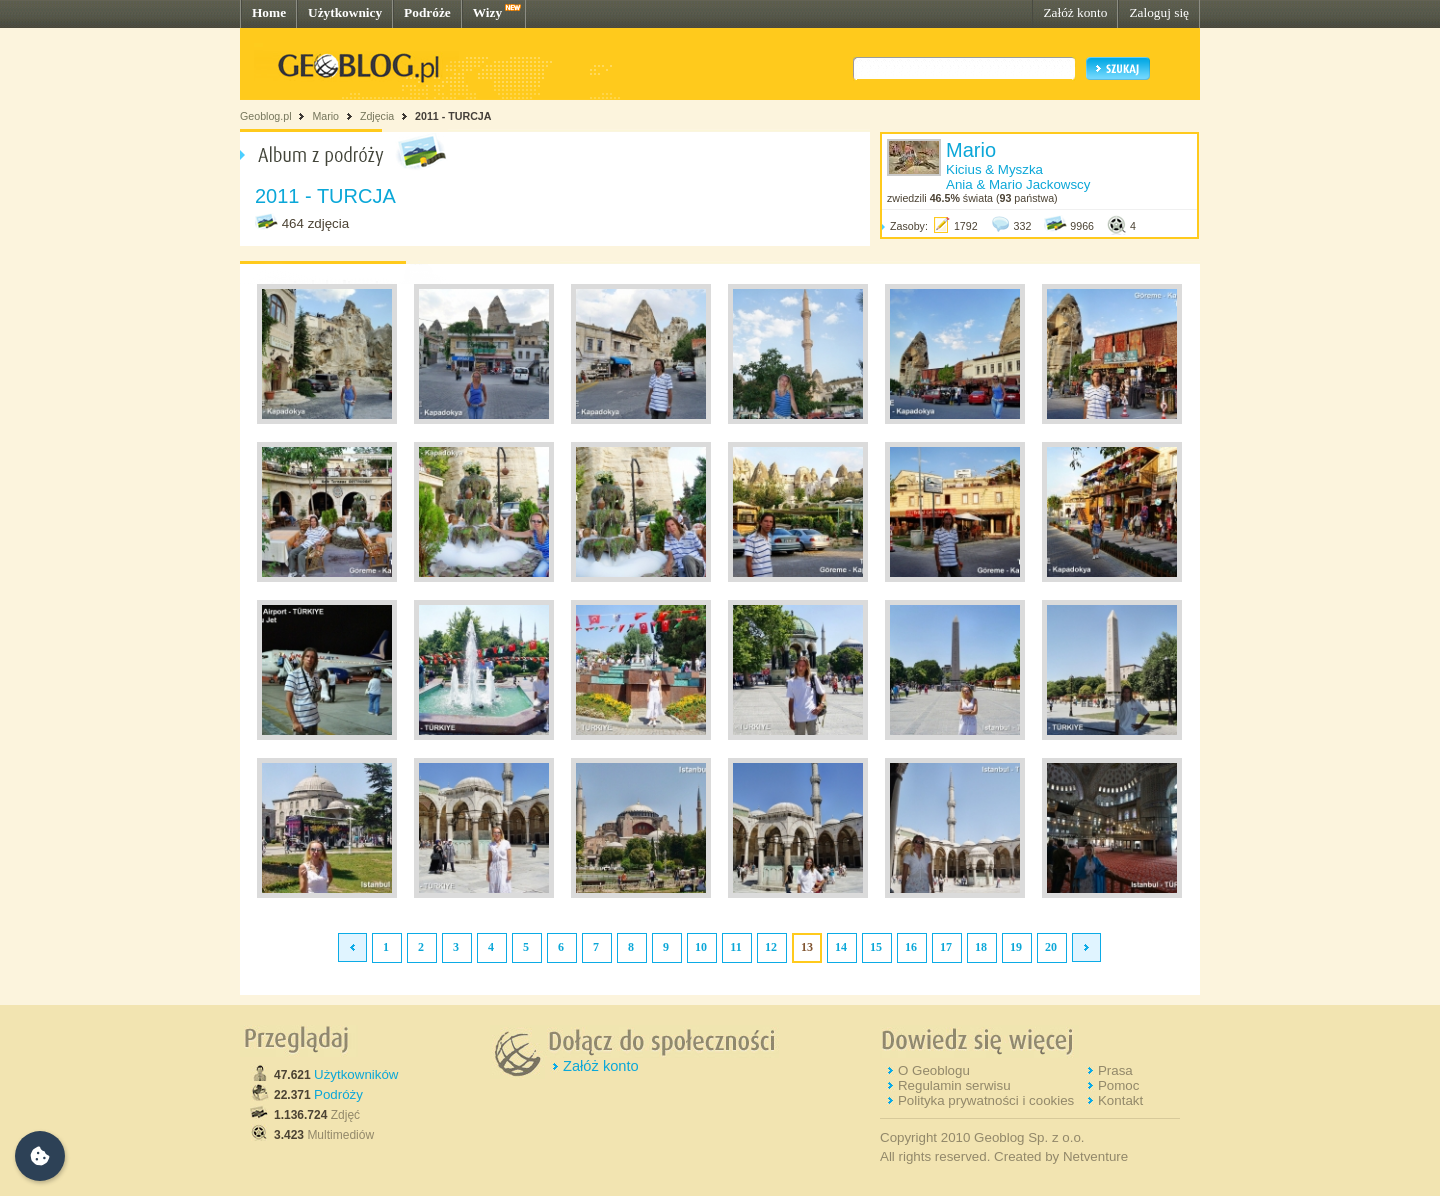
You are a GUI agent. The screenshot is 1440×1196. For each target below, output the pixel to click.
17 (946, 947)
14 (841, 947)
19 (1016, 947)
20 (1051, 947)
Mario (325, 116)
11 (735, 947)
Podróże (427, 12)
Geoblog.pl (266, 116)
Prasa (1115, 1070)
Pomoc (1118, 1085)
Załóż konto (1075, 12)
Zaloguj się (1159, 12)
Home (269, 12)
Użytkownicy (345, 12)
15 (876, 947)
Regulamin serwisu (954, 1085)
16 (911, 947)
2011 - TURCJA (453, 116)
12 (771, 947)
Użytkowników (356, 1074)
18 (981, 947)
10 (701, 947)
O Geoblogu (934, 1070)
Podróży (338, 1094)
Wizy (487, 12)
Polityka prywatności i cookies (986, 1100)
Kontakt (1120, 1100)
